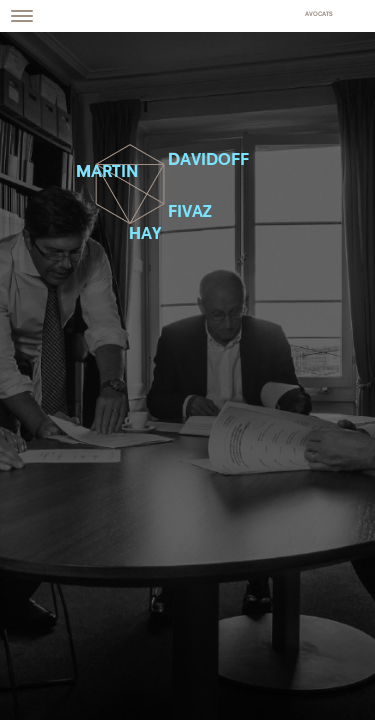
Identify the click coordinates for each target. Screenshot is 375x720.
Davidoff (208, 160)
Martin (107, 172)
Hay (145, 234)
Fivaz (189, 212)
